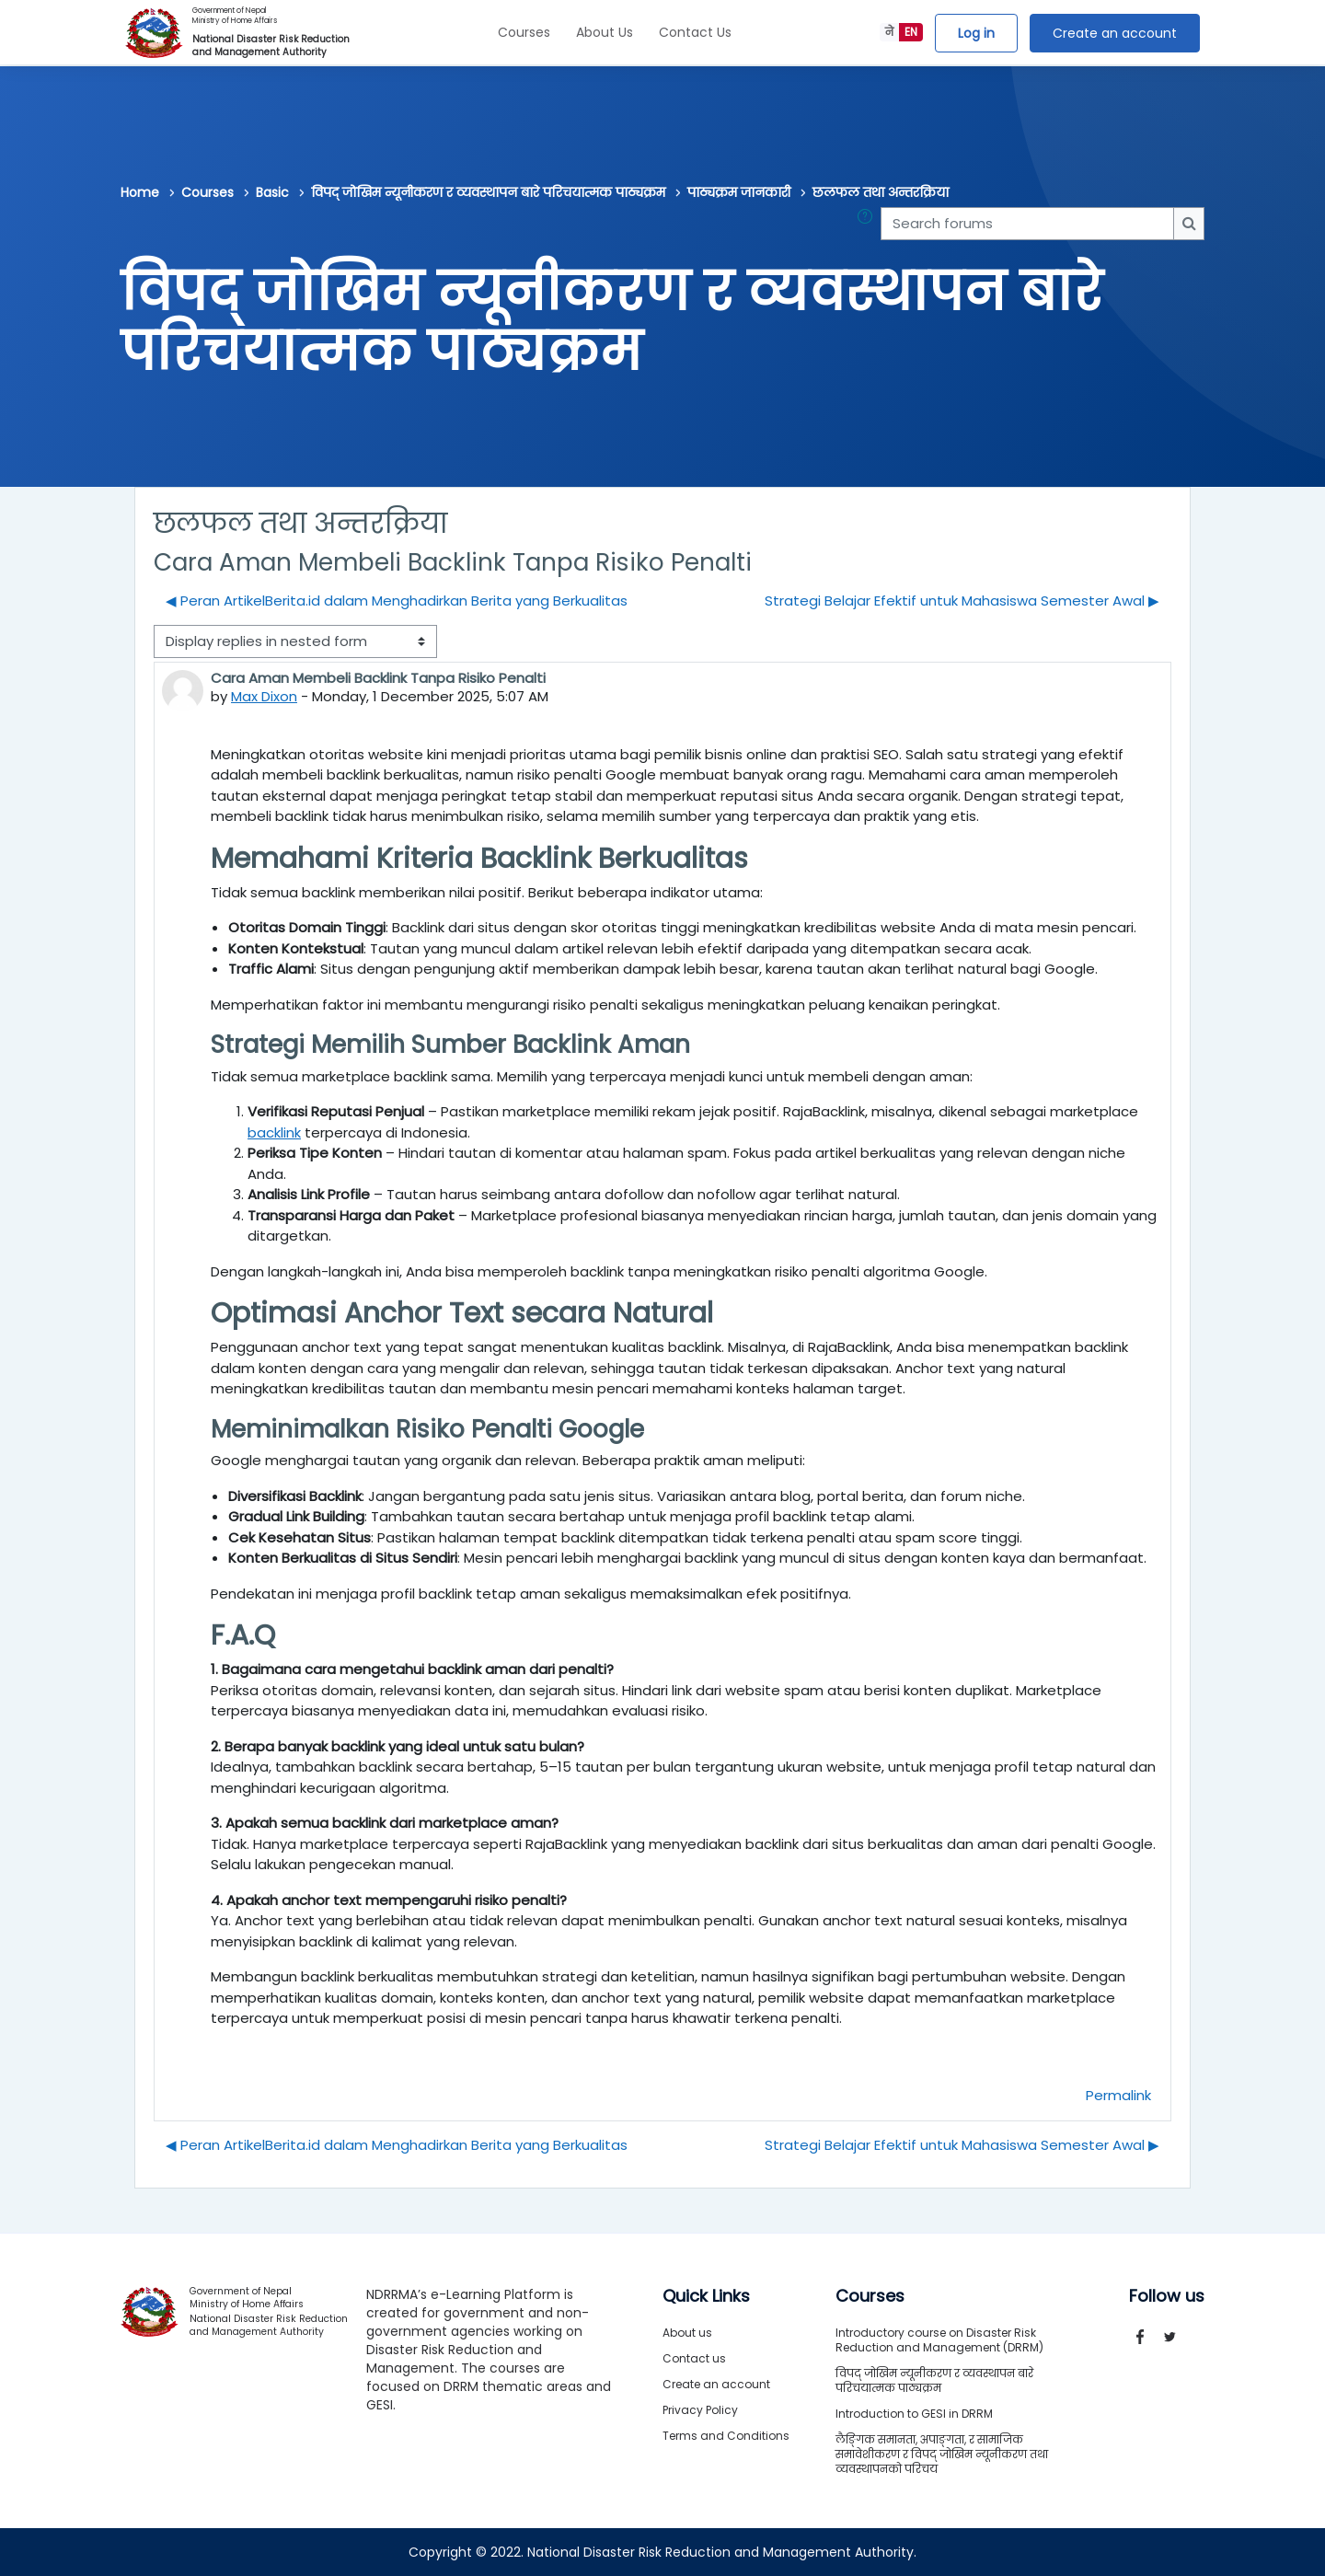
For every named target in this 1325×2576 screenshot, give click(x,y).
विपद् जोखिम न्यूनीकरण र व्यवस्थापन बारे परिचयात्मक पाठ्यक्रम (488, 192)
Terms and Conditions (725, 2435)
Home (140, 192)
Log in (976, 33)
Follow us (1166, 2296)
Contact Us (695, 32)
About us (687, 2332)
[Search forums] (1027, 224)
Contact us (694, 2358)
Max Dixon (264, 696)
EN (910, 32)
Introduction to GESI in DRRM (914, 2413)
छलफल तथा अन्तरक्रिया (880, 192)
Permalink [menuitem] (1118, 2095)
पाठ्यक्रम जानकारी (738, 192)
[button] (869, 224)
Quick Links (706, 2296)
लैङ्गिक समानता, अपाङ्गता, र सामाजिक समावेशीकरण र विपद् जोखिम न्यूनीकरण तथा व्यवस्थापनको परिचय (941, 2454)
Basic (272, 192)
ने (889, 32)
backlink (274, 1132)
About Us (604, 32)
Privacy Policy (700, 2410)
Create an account (1115, 33)
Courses (524, 32)
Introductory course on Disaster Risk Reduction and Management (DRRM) (939, 2340)
